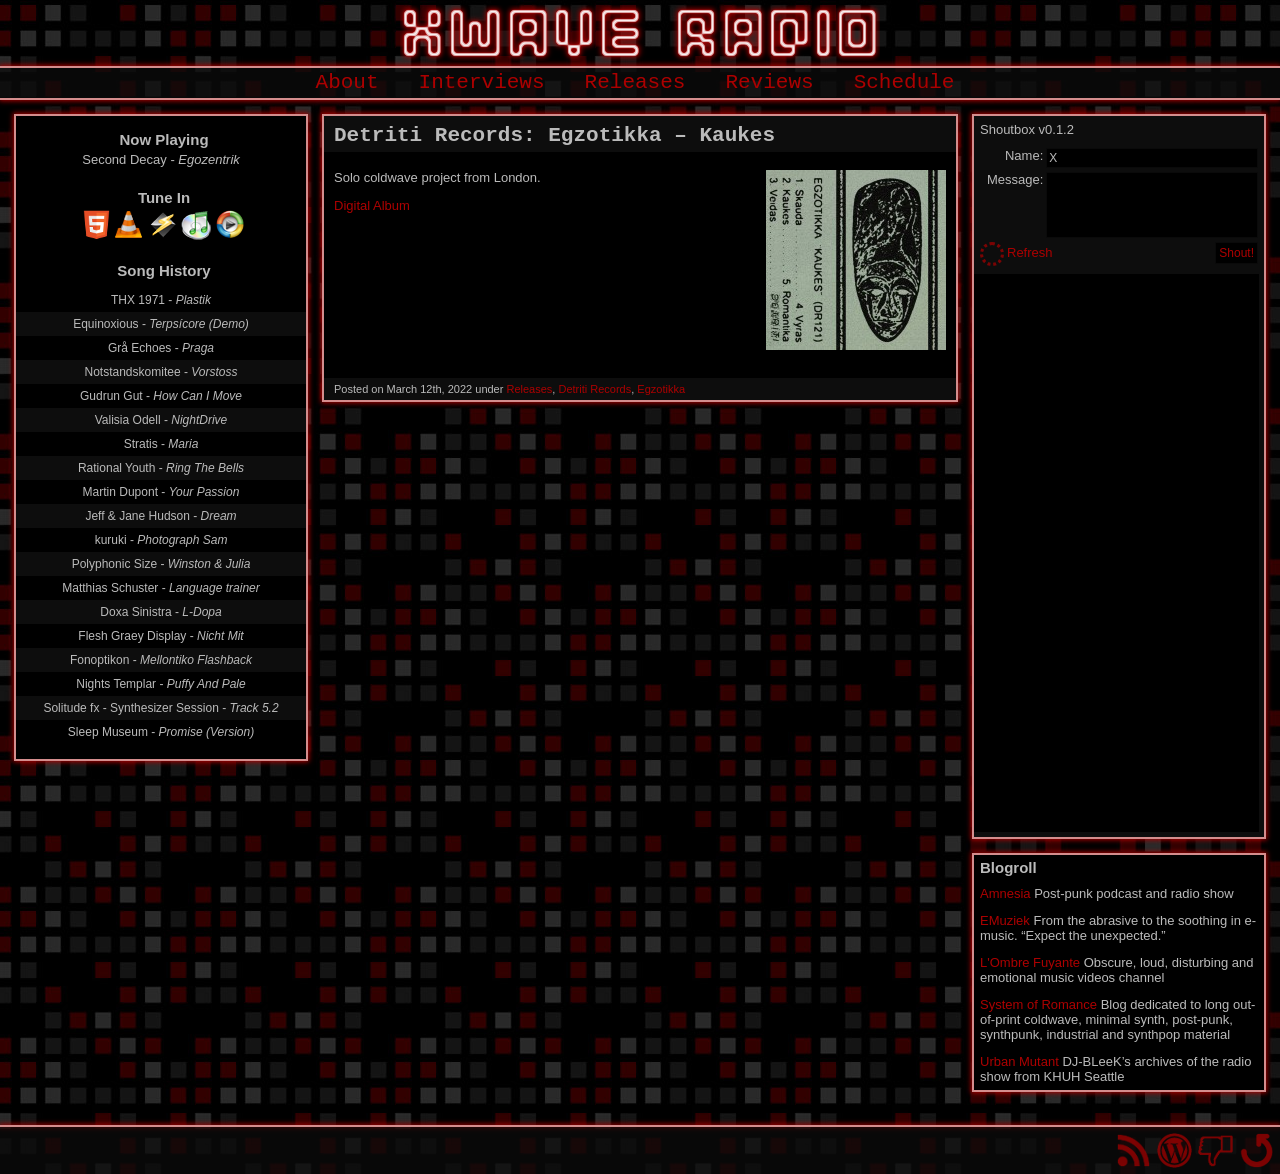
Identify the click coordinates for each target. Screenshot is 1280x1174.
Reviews (769, 82)
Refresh (1030, 252)
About (347, 82)
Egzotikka (661, 389)
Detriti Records (594, 389)
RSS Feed (1133, 1150)
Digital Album (372, 205)
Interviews (482, 82)
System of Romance (1038, 1004)
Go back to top (1256, 1150)
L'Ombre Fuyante (1030, 962)
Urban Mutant (1019, 1061)
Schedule (904, 82)
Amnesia (1005, 893)
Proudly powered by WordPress (1174, 1150)
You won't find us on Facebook (1215, 1150)
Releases (635, 82)
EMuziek (1005, 920)
